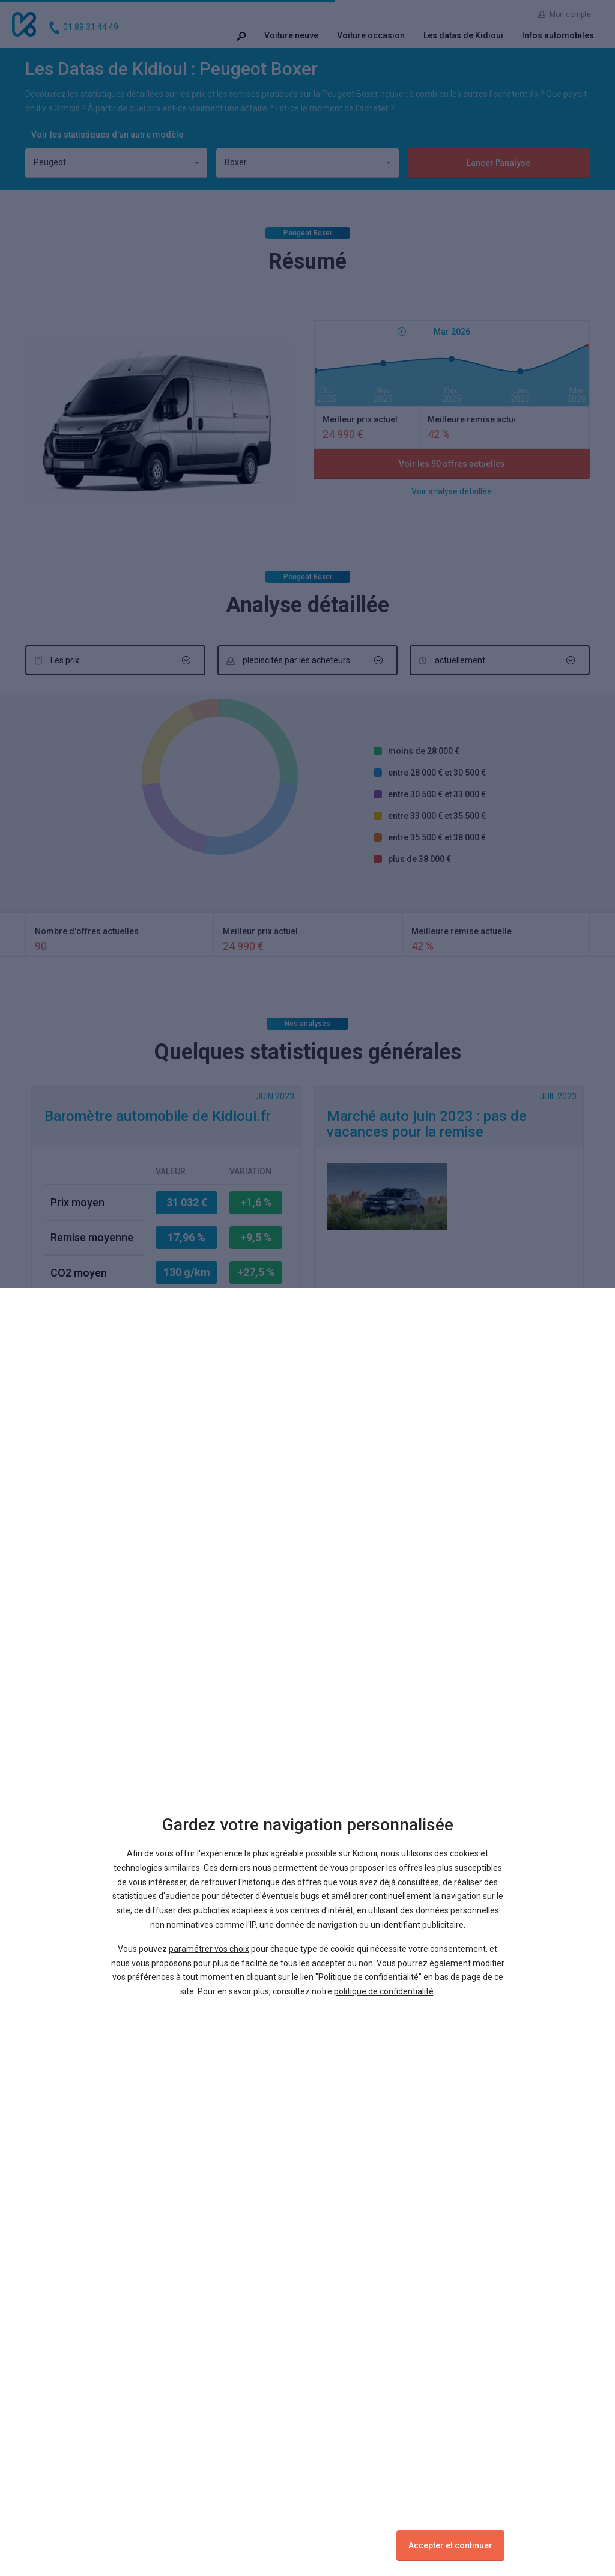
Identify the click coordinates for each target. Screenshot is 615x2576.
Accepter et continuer (450, 2545)
